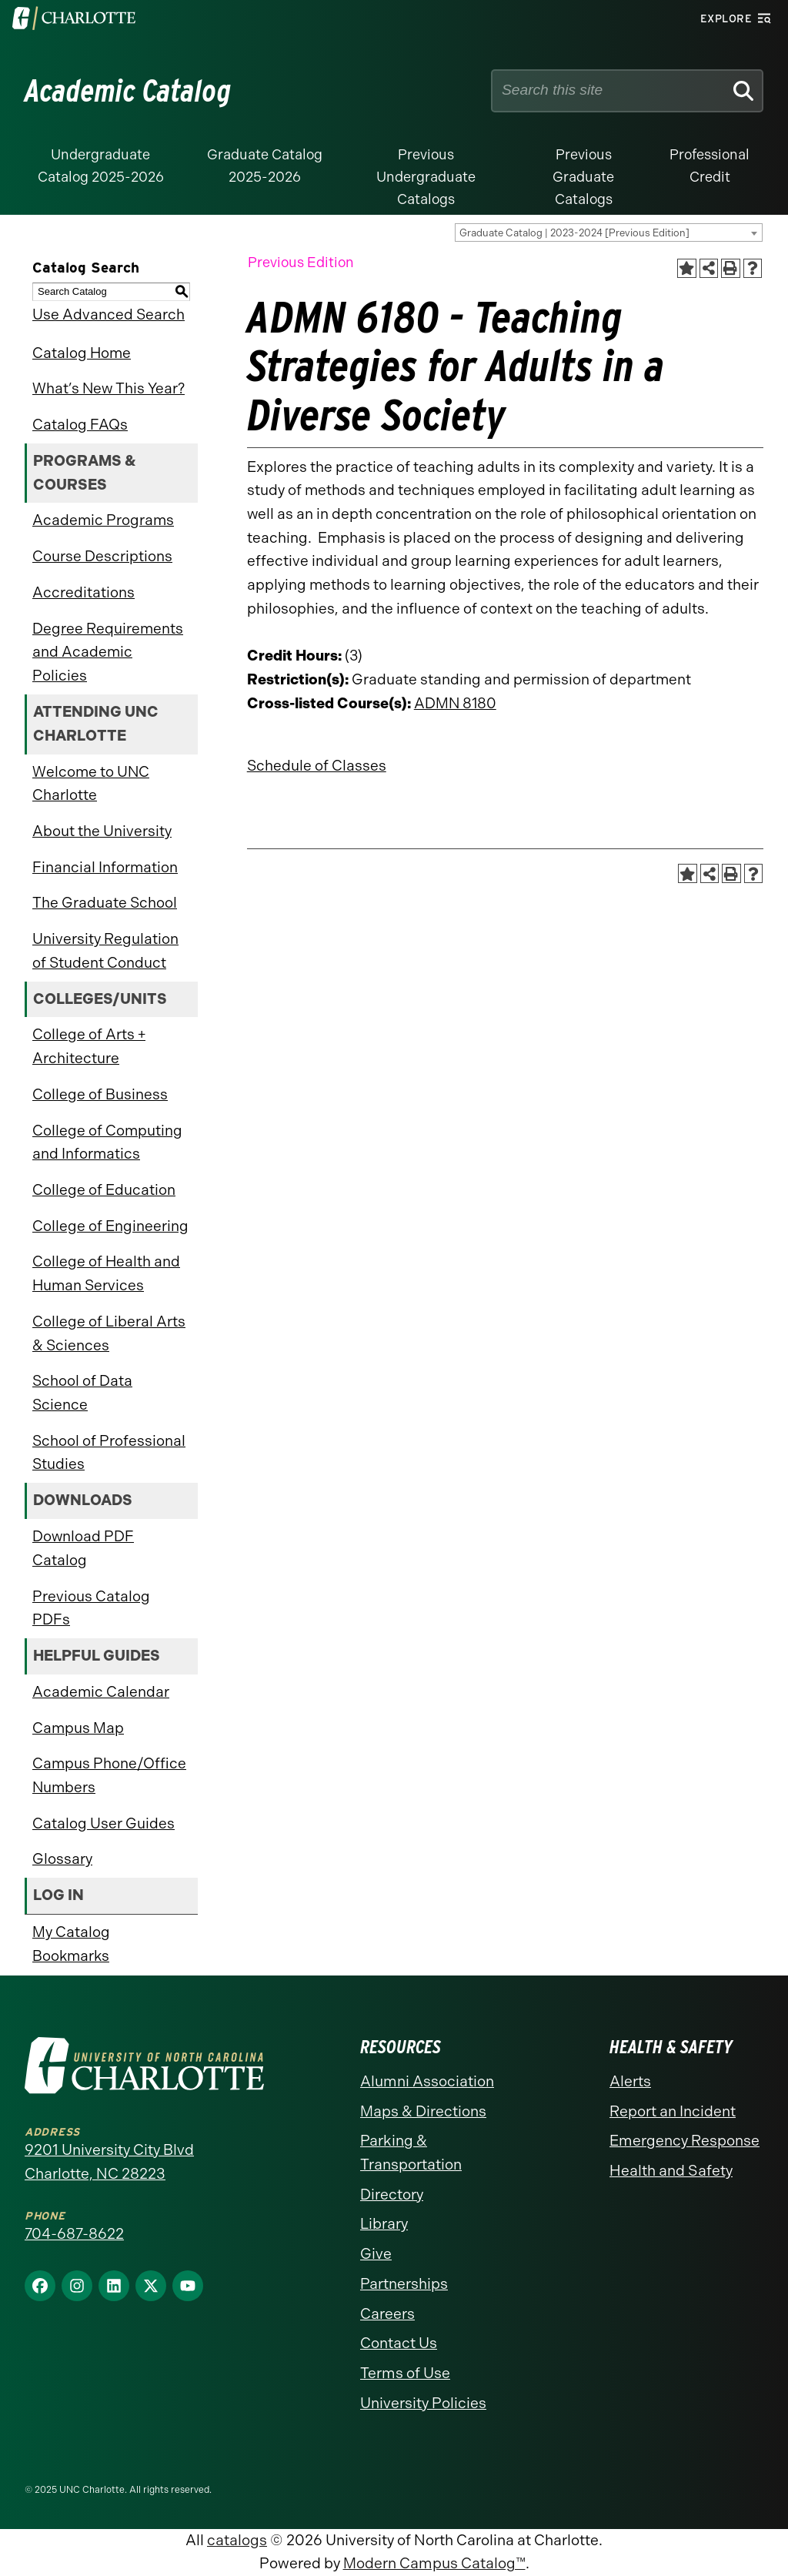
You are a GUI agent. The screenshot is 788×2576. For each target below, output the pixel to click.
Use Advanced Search (108, 314)
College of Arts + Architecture (88, 1046)
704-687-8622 (74, 2234)
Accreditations (83, 592)
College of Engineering (110, 1226)
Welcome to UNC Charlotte (90, 784)
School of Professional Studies (108, 1453)
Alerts (630, 2081)
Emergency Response (684, 2140)
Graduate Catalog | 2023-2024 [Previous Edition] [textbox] (574, 233)
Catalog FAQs (80, 424)
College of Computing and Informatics (107, 1142)
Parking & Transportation (411, 2152)
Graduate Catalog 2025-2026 (264, 166)
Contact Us (398, 2343)
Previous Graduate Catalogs (583, 177)
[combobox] (609, 232)
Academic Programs (103, 520)
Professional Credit (709, 166)
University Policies (423, 2403)
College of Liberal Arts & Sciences (108, 1333)
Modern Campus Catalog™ (434, 2563)
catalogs (237, 2540)
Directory (391, 2194)
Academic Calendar (100, 1692)
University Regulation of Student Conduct (105, 951)
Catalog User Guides (103, 1823)
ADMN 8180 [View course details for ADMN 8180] (455, 703)
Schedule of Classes (316, 765)
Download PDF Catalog (83, 1548)
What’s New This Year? (108, 388)
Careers (387, 2314)
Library (384, 2224)
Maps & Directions (423, 2111)
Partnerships (404, 2284)
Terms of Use (405, 2373)
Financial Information (105, 867)
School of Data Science (82, 1392)
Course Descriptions (102, 556)
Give (376, 2254)
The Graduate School (104, 903)
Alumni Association (427, 2081)
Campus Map (78, 1728)
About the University (102, 831)
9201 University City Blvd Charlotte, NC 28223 (109, 2162)
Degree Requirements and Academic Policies (107, 652)
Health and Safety (671, 2171)
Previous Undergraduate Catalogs (426, 177)
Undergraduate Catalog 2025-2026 (101, 166)
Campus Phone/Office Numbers (109, 1775)
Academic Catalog (128, 91)
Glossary (62, 1859)
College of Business (100, 1094)
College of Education (103, 1190)
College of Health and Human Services (106, 1273)
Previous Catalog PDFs (91, 1608)
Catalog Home (81, 353)
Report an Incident (672, 2111)
